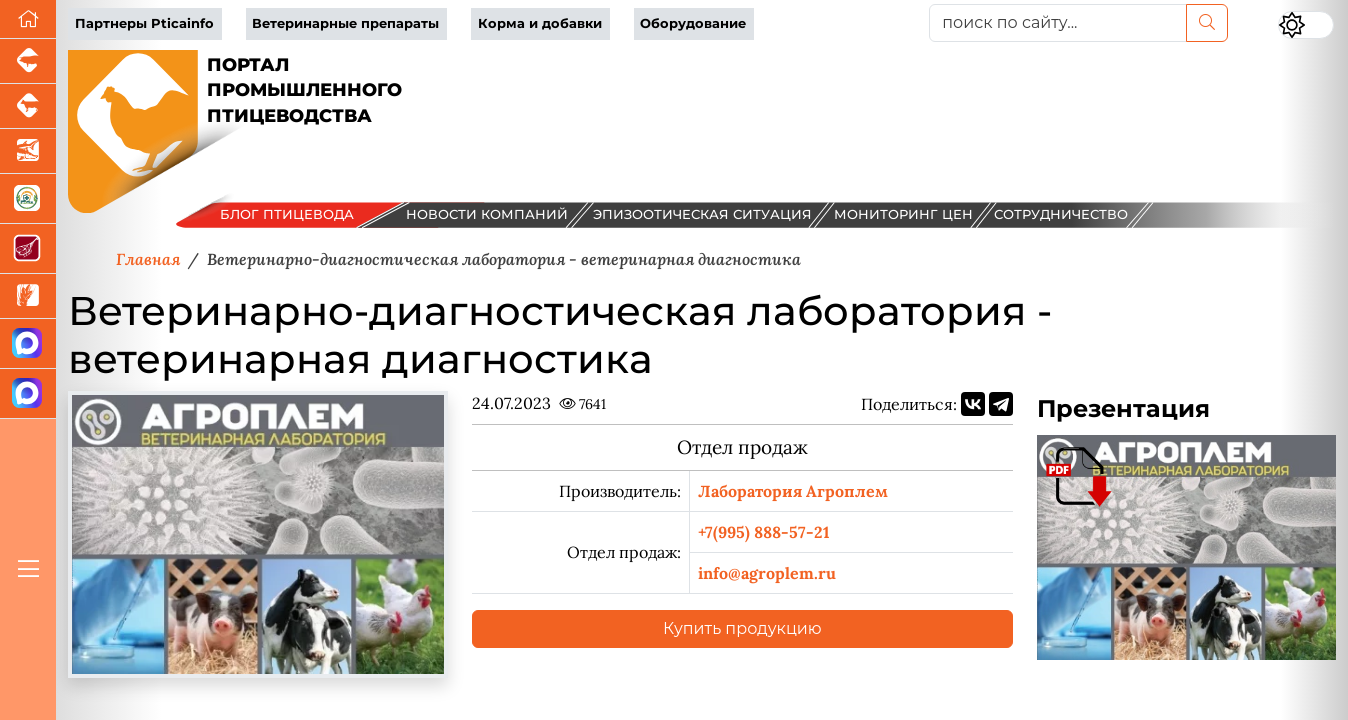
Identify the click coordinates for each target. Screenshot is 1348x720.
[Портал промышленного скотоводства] (28, 106)
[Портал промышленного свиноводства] (28, 61)
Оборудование (693, 23)
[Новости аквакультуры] (28, 151)
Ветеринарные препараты (345, 23)
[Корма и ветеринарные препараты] (28, 199)
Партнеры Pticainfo (144, 23)
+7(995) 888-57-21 (764, 532)
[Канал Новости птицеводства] (28, 344)
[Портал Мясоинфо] (28, 249)
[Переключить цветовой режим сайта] (1306, 25)
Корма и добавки (540, 23)
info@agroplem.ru (767, 573)
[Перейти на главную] (28, 19)
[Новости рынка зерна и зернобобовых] (28, 296)
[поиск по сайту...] (1058, 23)
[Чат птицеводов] (28, 394)
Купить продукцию (742, 628)
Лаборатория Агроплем (793, 491)
